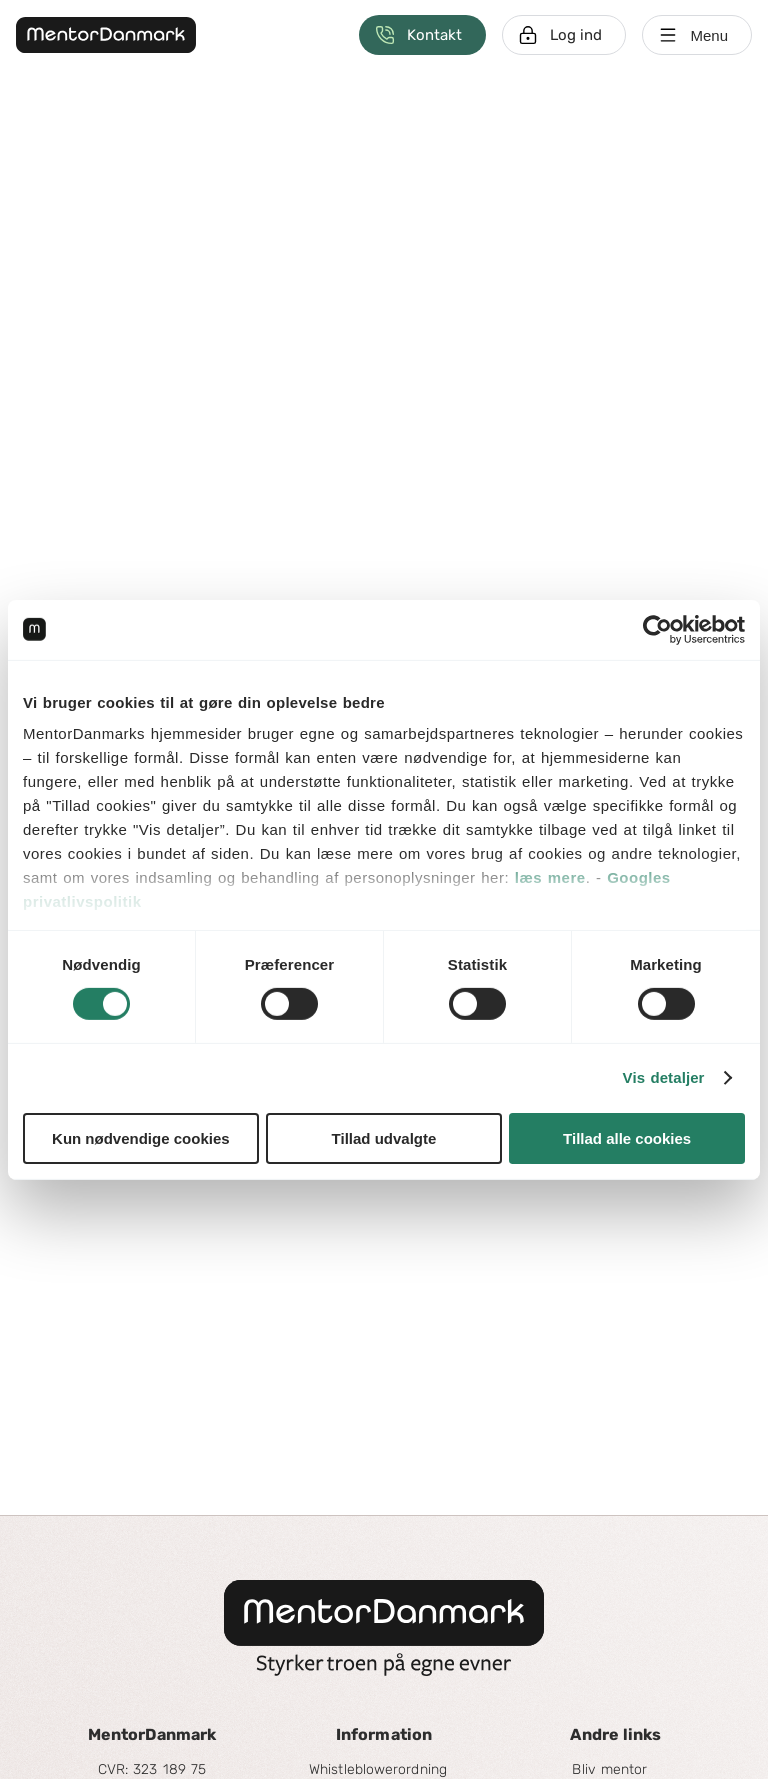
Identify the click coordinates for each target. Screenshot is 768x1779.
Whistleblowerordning (378, 1769)
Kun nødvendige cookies (141, 1138)
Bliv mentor (609, 1769)
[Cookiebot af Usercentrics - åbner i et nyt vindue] (657, 629)
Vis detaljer (664, 1077)
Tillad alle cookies (627, 1138)
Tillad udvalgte (384, 1138)
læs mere (550, 877)
